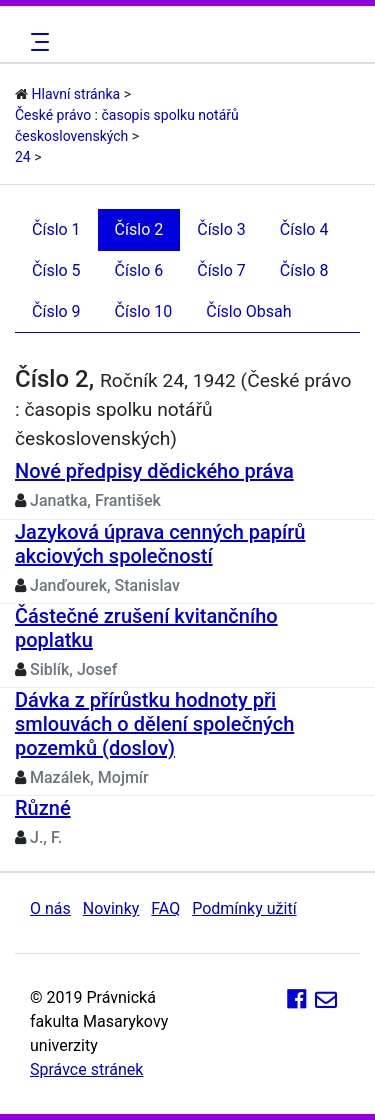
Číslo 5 (56, 270)
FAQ (165, 908)
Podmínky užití (244, 908)
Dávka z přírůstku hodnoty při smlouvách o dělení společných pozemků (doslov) (154, 724)
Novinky (111, 908)
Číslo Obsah (248, 311)
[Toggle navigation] (37, 42)
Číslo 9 (56, 311)
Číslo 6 (139, 270)
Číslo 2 (139, 229)
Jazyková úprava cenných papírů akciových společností (160, 544)
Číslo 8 (304, 270)
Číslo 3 (221, 229)
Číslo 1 (56, 229)
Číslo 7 (221, 270)
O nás (50, 908)
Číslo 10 (144, 311)
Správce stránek (86, 1069)
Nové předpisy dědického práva (154, 471)
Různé (43, 808)
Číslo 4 (304, 229)
